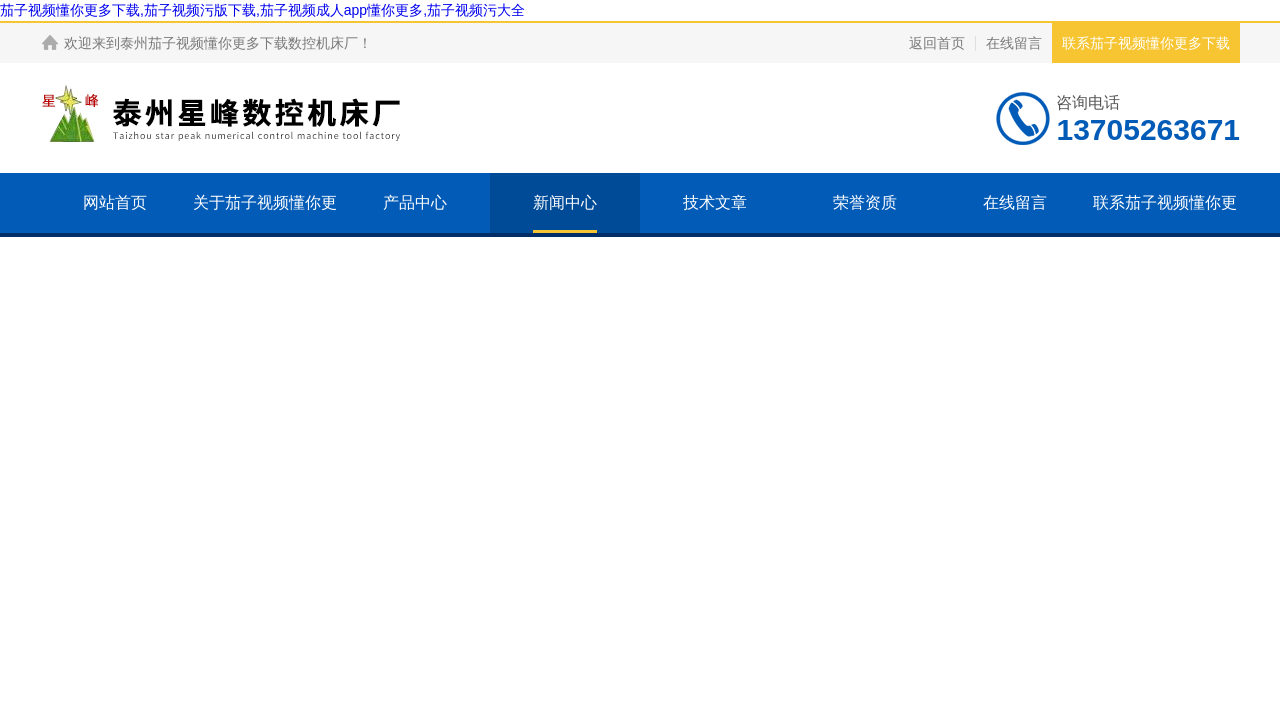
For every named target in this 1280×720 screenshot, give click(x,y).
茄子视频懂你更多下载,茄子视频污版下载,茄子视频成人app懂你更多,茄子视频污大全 (262, 10)
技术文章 (715, 202)
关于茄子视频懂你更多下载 (265, 232)
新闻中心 (565, 202)
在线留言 (1014, 43)
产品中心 (415, 202)
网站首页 (115, 202)
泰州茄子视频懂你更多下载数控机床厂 (239, 43)
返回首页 (937, 43)
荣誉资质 (865, 202)
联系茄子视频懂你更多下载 (1146, 43)
